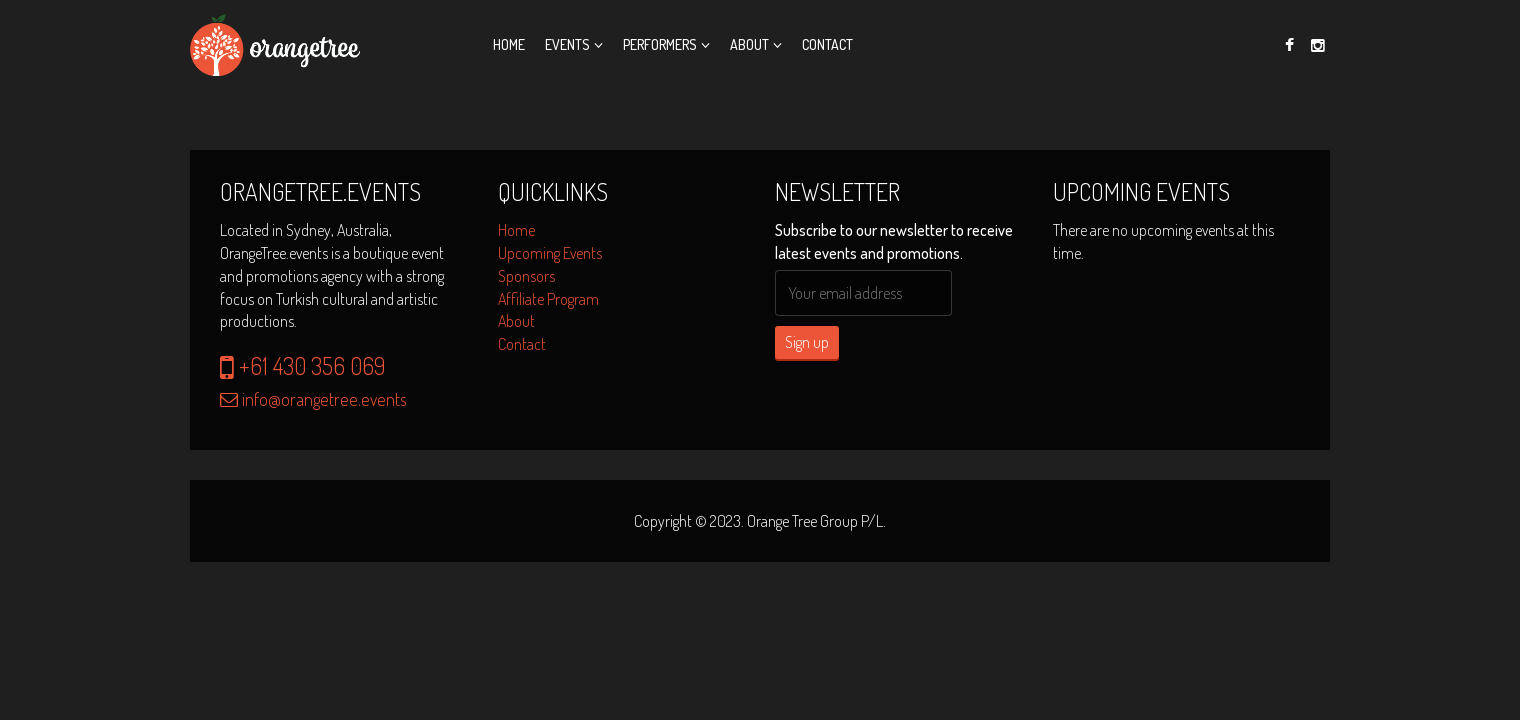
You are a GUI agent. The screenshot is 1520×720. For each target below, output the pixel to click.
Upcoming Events (550, 253)
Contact (827, 44)
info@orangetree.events (313, 399)
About (749, 44)
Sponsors (526, 276)
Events (567, 44)
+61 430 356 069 (302, 365)
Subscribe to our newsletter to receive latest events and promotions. (894, 241)
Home (509, 44)
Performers (660, 44)
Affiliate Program (548, 299)
